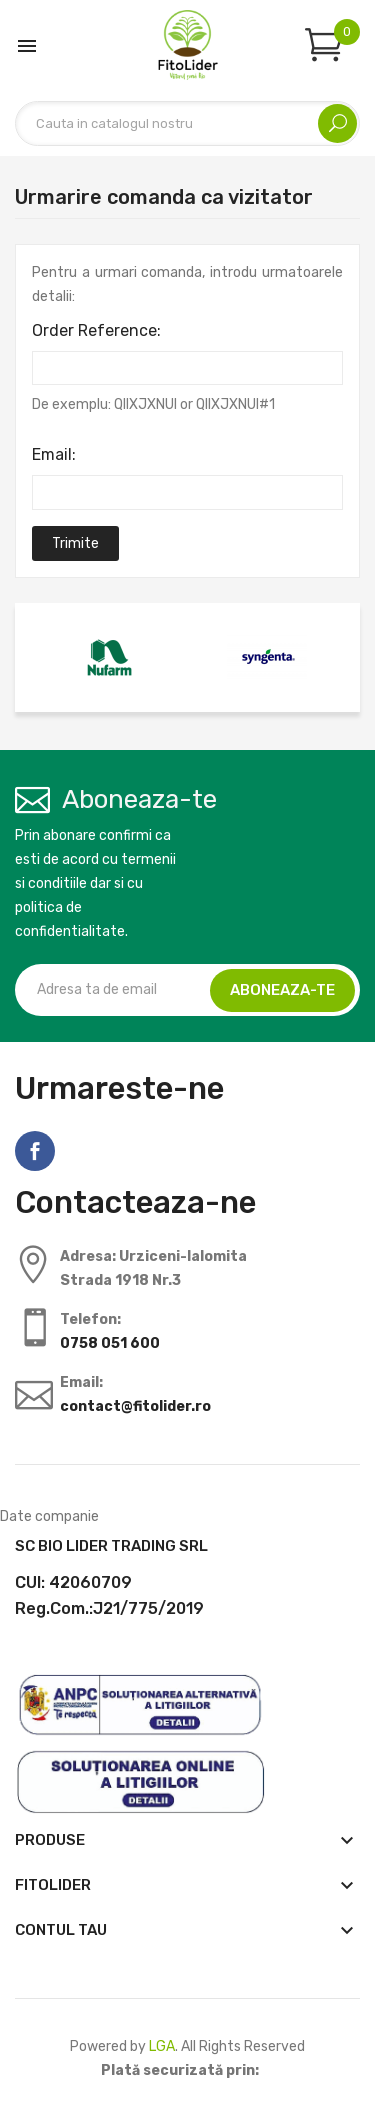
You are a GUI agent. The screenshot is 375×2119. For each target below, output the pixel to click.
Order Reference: (96, 330)
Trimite (75, 543)
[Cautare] (187, 123)
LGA (162, 2046)
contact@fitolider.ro (135, 1406)
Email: (54, 454)
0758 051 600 (110, 1343)
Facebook (35, 1151)
